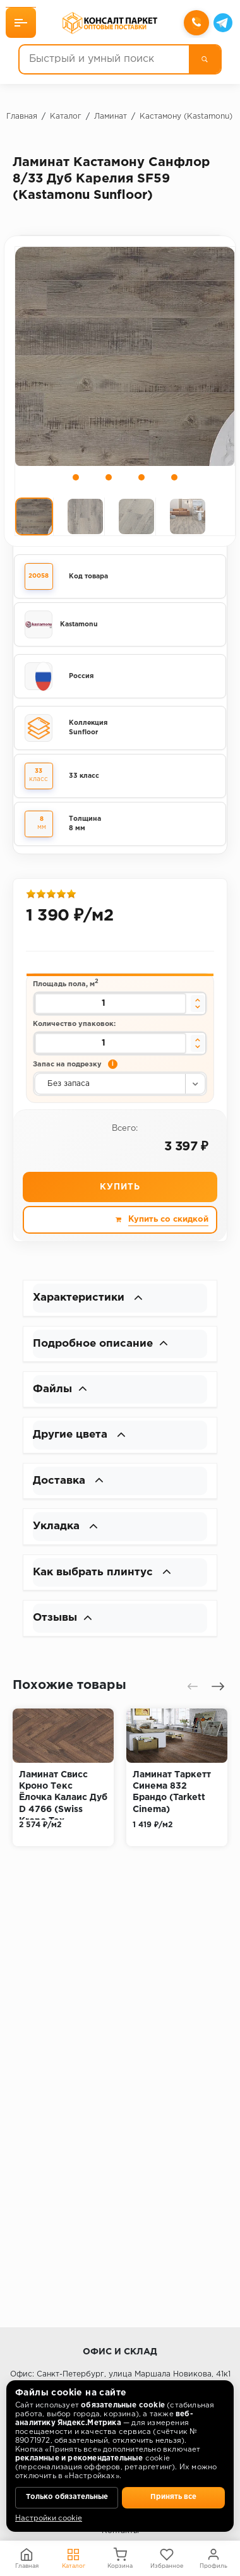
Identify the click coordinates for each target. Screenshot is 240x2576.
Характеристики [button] (90, 1301)
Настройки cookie (48, 2518)
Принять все (173, 2497)
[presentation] (192, 1696)
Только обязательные (67, 2497)
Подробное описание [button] (104, 1347)
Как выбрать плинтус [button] (105, 1581)
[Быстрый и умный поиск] (104, 60)
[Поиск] (204, 60)
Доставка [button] (70, 1487)
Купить (120, 1189)
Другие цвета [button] (82, 1441)
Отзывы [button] (64, 1628)
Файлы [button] (61, 1394)
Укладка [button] (67, 1534)
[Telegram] (222, 23)
